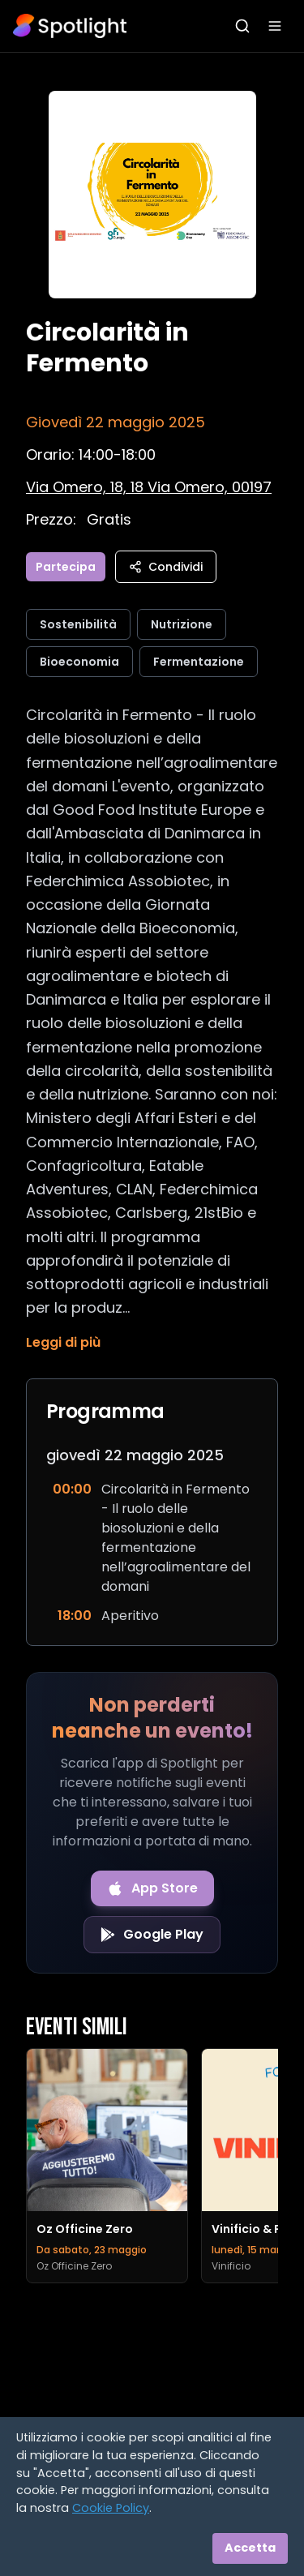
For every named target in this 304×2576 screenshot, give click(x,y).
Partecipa (66, 567)
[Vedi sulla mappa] (149, 487)
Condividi (166, 567)
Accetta (250, 2548)
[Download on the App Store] (152, 1888)
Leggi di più (63, 1342)
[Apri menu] (275, 26)
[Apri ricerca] (242, 26)
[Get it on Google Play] (152, 1934)
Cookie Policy (110, 2508)
